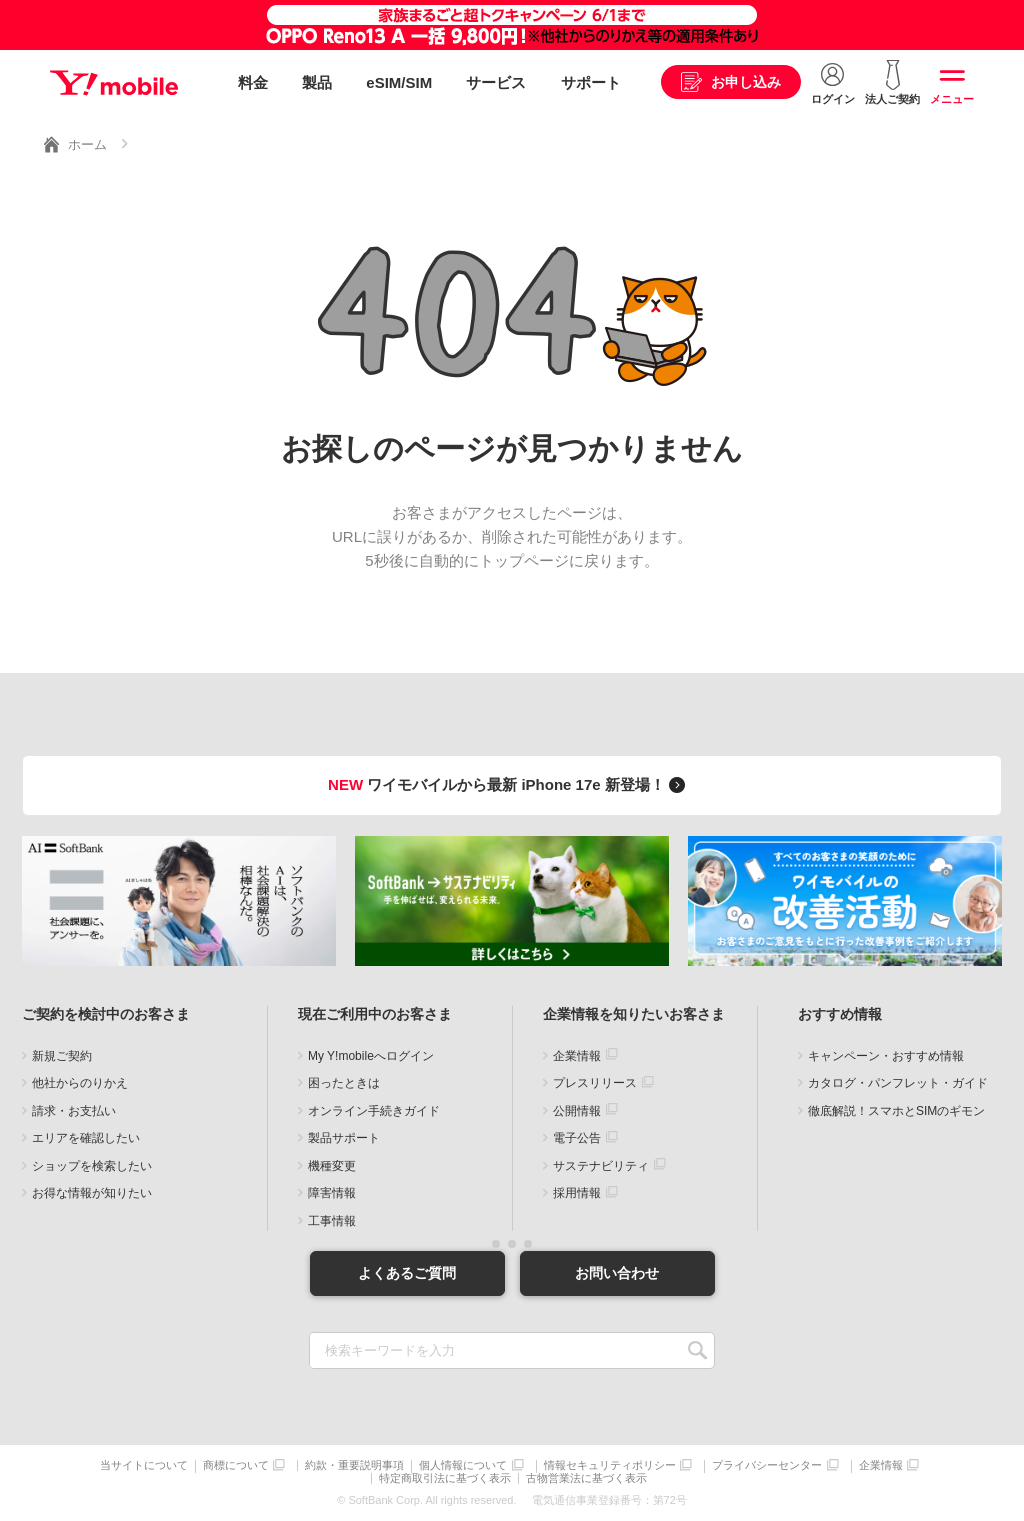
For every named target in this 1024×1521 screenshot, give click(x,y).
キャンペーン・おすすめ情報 (886, 1056)
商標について (236, 1465)
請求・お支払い (74, 1111)
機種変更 (332, 1166)
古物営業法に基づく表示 (586, 1478)
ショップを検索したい (92, 1166)
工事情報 (332, 1221)
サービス (496, 82)
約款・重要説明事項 (354, 1465)
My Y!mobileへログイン (371, 1056)
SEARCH (697, 1350)
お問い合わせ (617, 1273)
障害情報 (332, 1193)
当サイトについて (144, 1465)
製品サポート (344, 1138)
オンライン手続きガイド (374, 1111)
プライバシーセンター (767, 1465)
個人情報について (463, 1465)
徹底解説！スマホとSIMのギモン (896, 1111)
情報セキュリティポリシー (610, 1465)
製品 (317, 82)
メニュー (952, 99)
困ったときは (344, 1083)
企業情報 (577, 1056)
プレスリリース (595, 1083)
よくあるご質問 (407, 1273)
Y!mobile (114, 83)
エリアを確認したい (86, 1138)
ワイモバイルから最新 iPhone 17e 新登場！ (509, 784)
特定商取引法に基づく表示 (445, 1478)
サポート (591, 82)
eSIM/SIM (399, 82)
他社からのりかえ (80, 1083)
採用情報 (577, 1193)
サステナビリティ (601, 1166)
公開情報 (577, 1111)
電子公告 (577, 1138)
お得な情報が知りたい (92, 1193)
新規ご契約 (62, 1056)
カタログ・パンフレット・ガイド (898, 1083)
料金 (253, 82)
